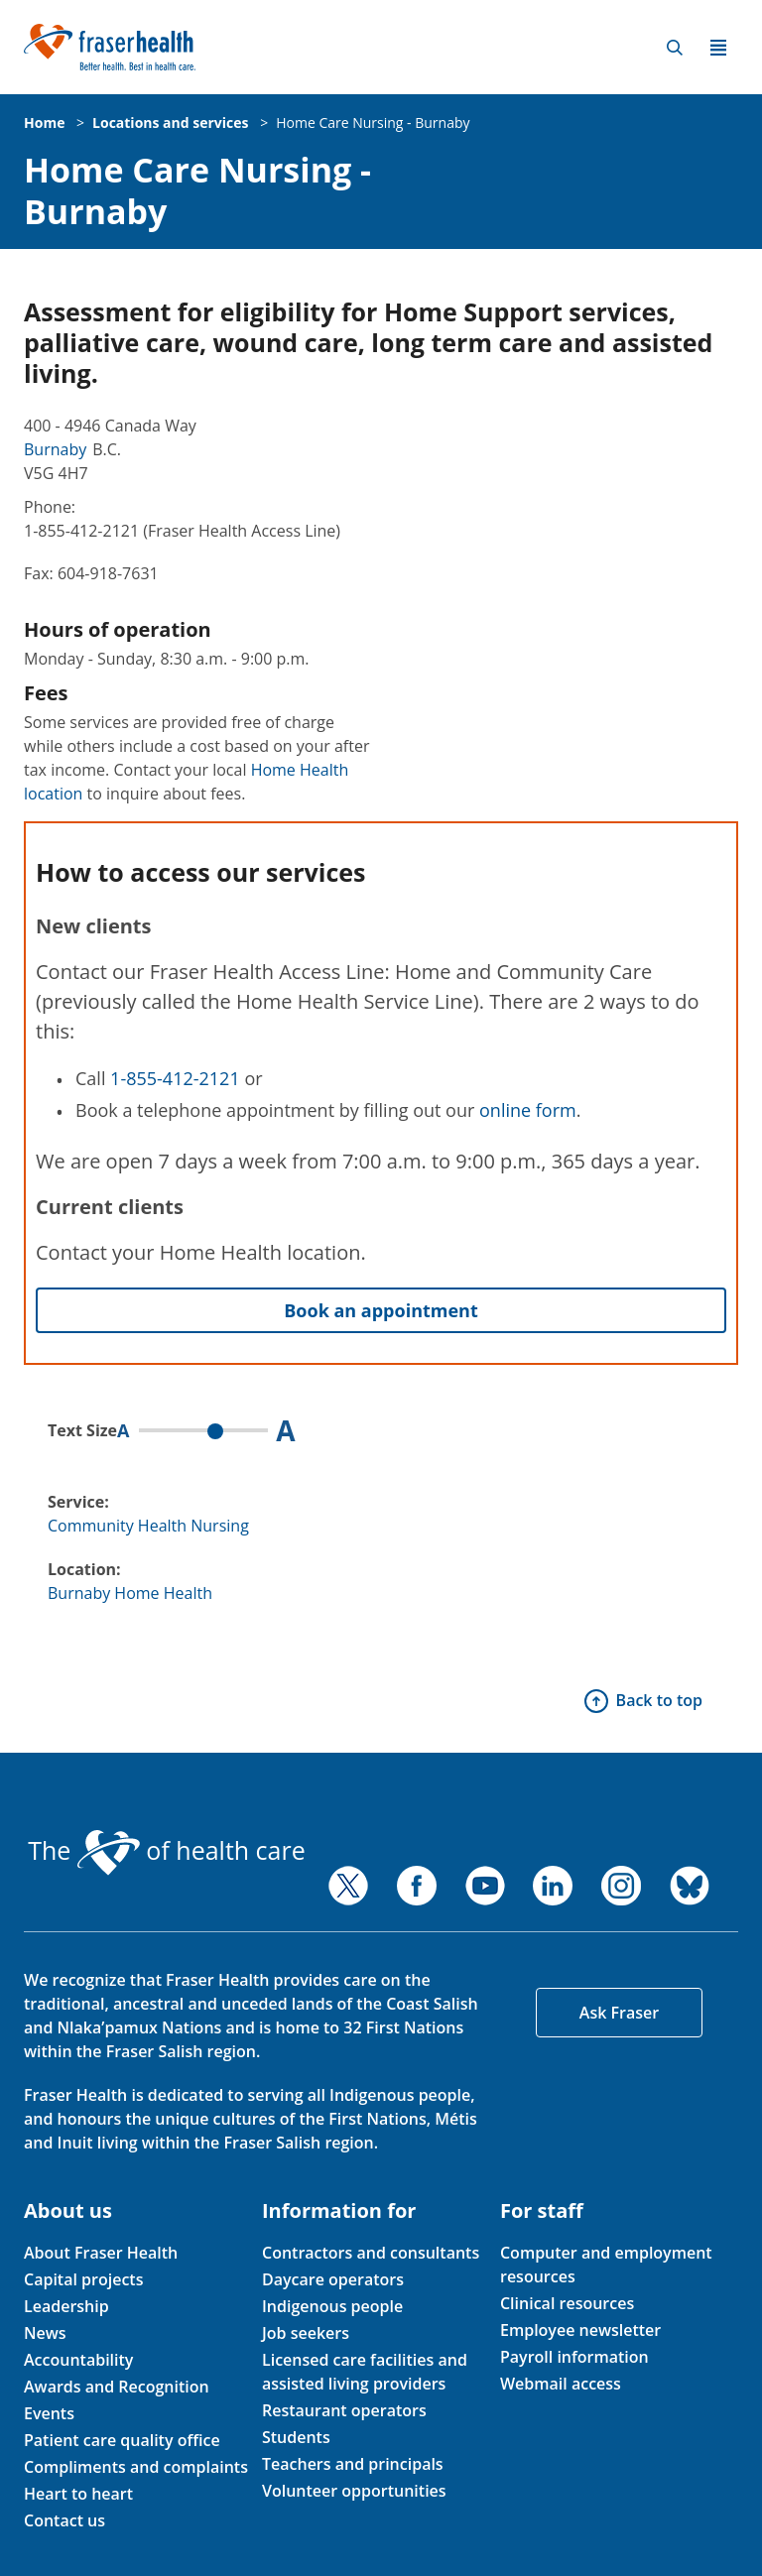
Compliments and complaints (136, 2467)
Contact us (64, 2520)
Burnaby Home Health (130, 1593)
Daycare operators (333, 2279)
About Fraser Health (101, 2253)
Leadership (66, 2306)
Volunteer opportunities (354, 2491)
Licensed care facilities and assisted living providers (364, 2371)
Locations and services (170, 122)
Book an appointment (381, 1310)
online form (527, 1110)
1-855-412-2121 (175, 1078)
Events (49, 2413)
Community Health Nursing (148, 1525)
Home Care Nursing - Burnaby (372, 122)
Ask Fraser (619, 2013)
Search (675, 48)
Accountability (78, 2360)
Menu (718, 48)
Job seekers (305, 2333)
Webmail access (560, 2383)
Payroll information (574, 2357)
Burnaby (55, 449)
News (45, 2333)
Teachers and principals (353, 2464)
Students (296, 2437)
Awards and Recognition (116, 2386)
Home (44, 122)
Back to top (659, 1700)
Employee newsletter (580, 2330)
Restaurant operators (344, 2410)
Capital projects (83, 2279)
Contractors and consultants (370, 2253)
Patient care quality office (122, 2440)
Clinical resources (567, 2303)
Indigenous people (332, 2306)
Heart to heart (78, 2494)
